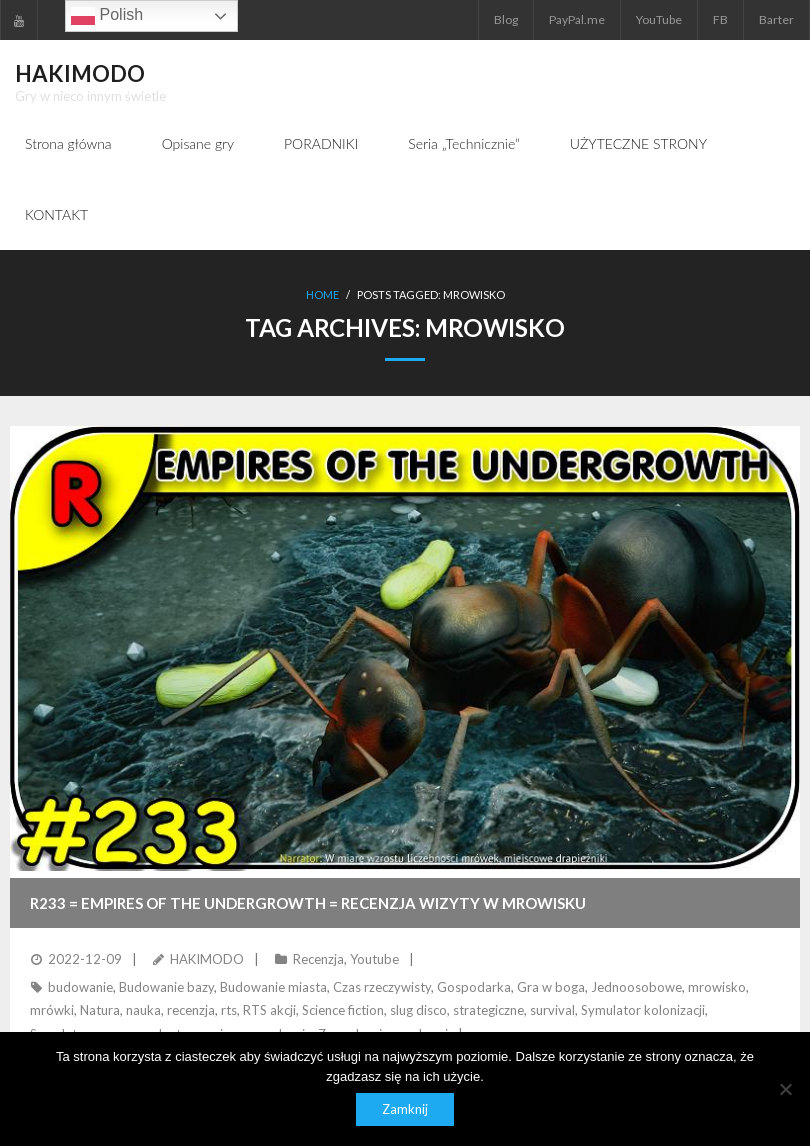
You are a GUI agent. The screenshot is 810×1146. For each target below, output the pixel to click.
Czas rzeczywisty (382, 988)
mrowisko (717, 988)
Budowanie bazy (166, 988)
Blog (506, 19)
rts (229, 1011)
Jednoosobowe (636, 988)
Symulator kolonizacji (643, 1011)
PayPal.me (577, 19)
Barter (776, 19)
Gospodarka (474, 988)
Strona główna (68, 143)
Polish (107, 16)
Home (322, 295)
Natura (100, 1011)
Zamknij (405, 1109)
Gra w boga (551, 988)
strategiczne (488, 1011)
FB (720, 19)
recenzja (191, 1011)
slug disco (418, 1011)
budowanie (80, 988)
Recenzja (318, 959)
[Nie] (785, 1089)
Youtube (374, 959)
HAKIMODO (207, 959)
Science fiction (343, 1011)
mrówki (52, 1011)
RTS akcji (269, 1011)
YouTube (659, 19)
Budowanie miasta (273, 988)
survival (552, 1011)
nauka (143, 1011)
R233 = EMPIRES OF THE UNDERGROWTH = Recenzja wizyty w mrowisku (308, 903)
